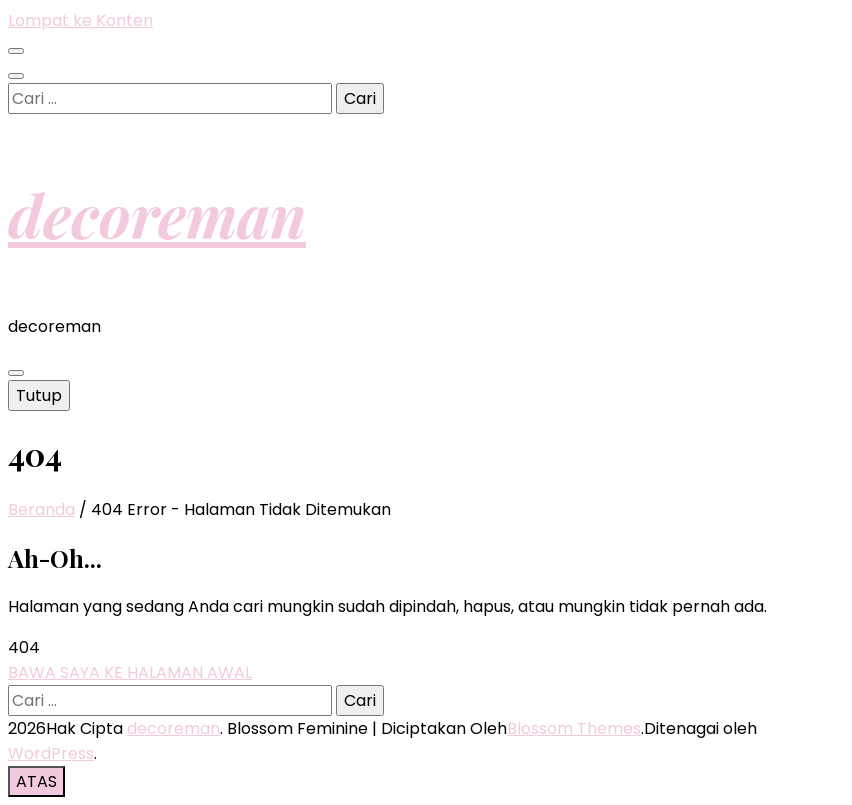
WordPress (51, 753)
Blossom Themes (574, 728)
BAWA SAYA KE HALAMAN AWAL (130, 672)
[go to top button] (36, 781)
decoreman (157, 214)
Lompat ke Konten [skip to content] (80, 20)
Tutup (39, 395)
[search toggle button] (16, 76)
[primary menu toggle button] (16, 373)
